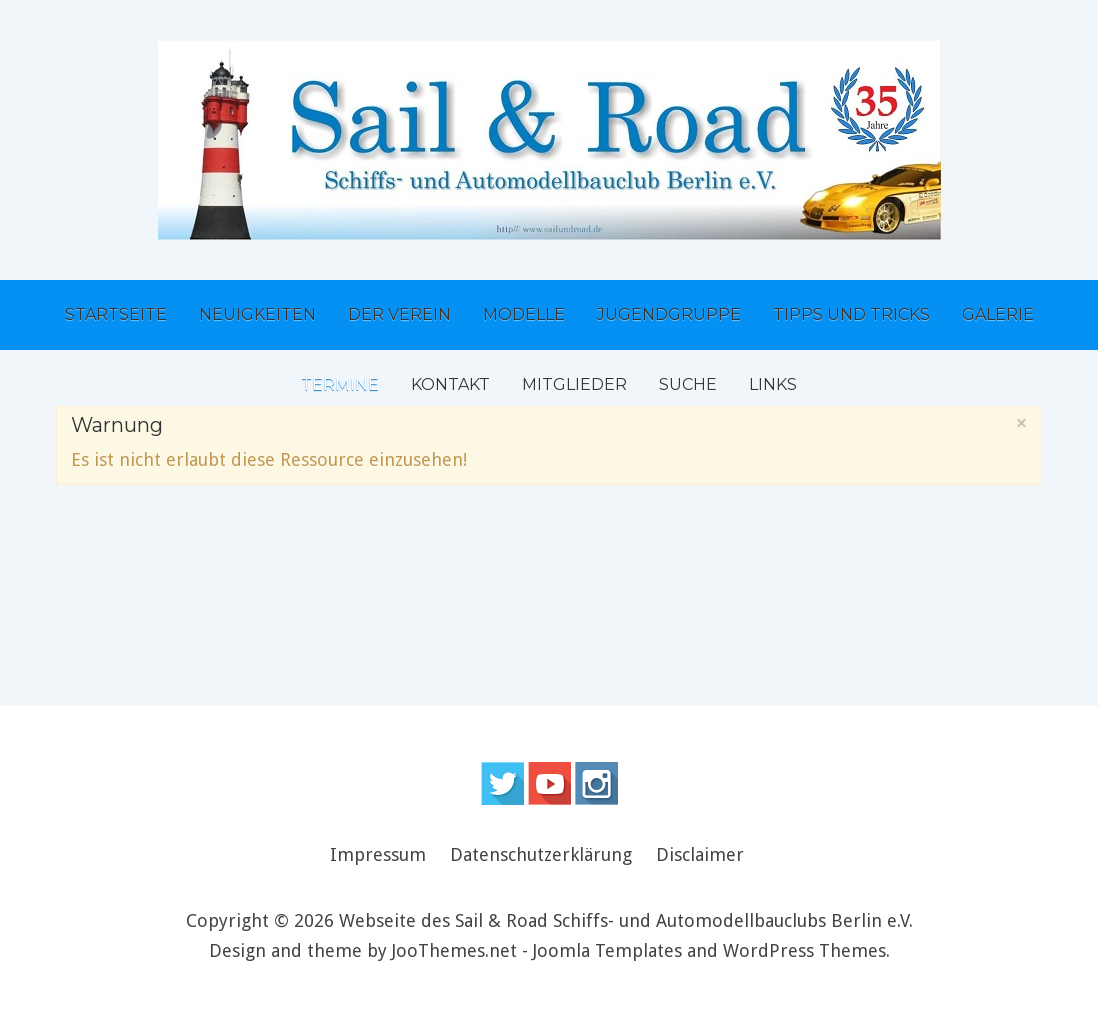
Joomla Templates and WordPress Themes (709, 950)
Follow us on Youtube (549, 783)
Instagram (596, 783)
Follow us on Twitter (502, 783)
